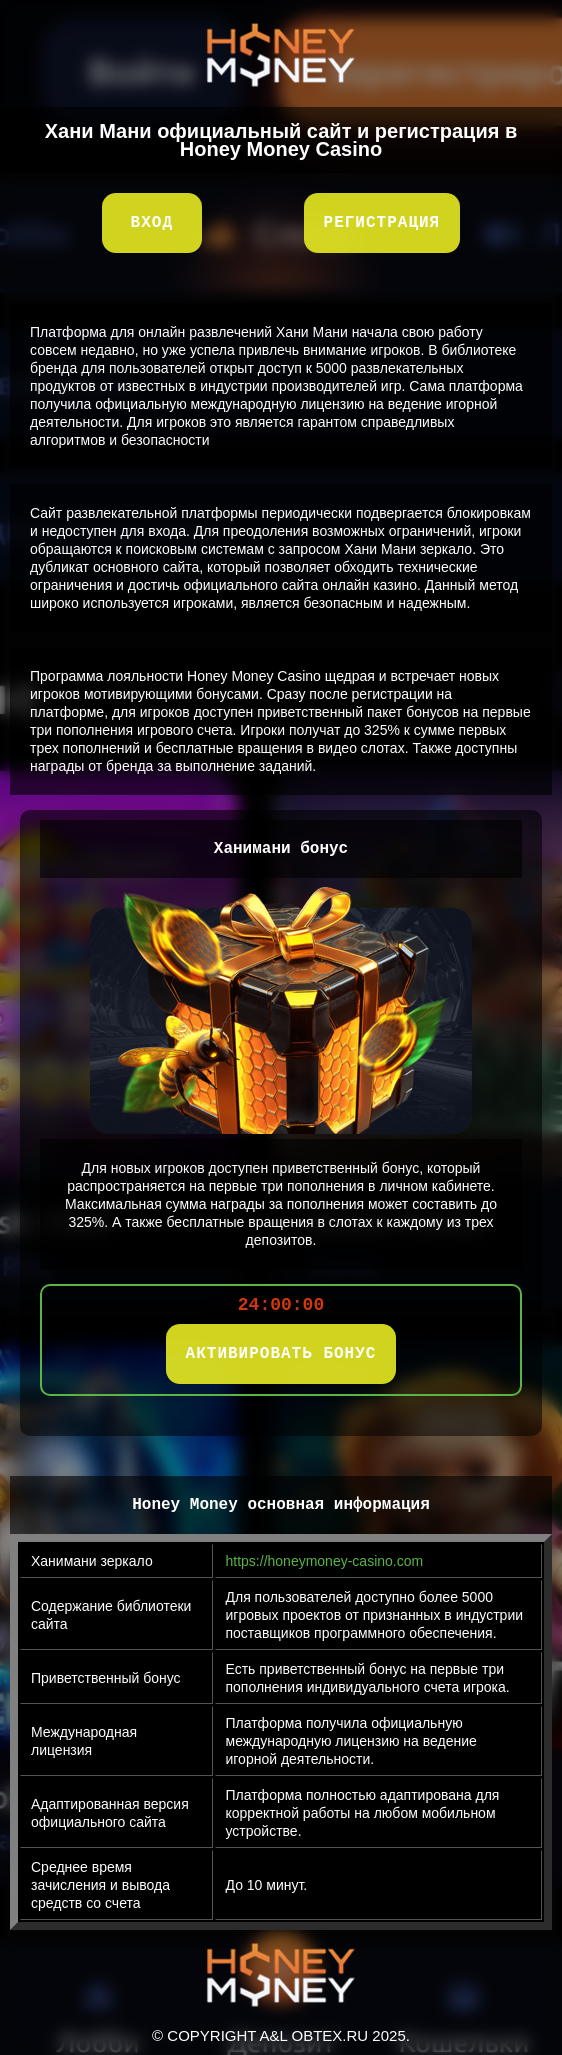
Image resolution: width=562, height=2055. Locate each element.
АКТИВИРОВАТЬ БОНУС (281, 1354)
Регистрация (382, 223)
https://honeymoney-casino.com (325, 1561)
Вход (152, 223)
